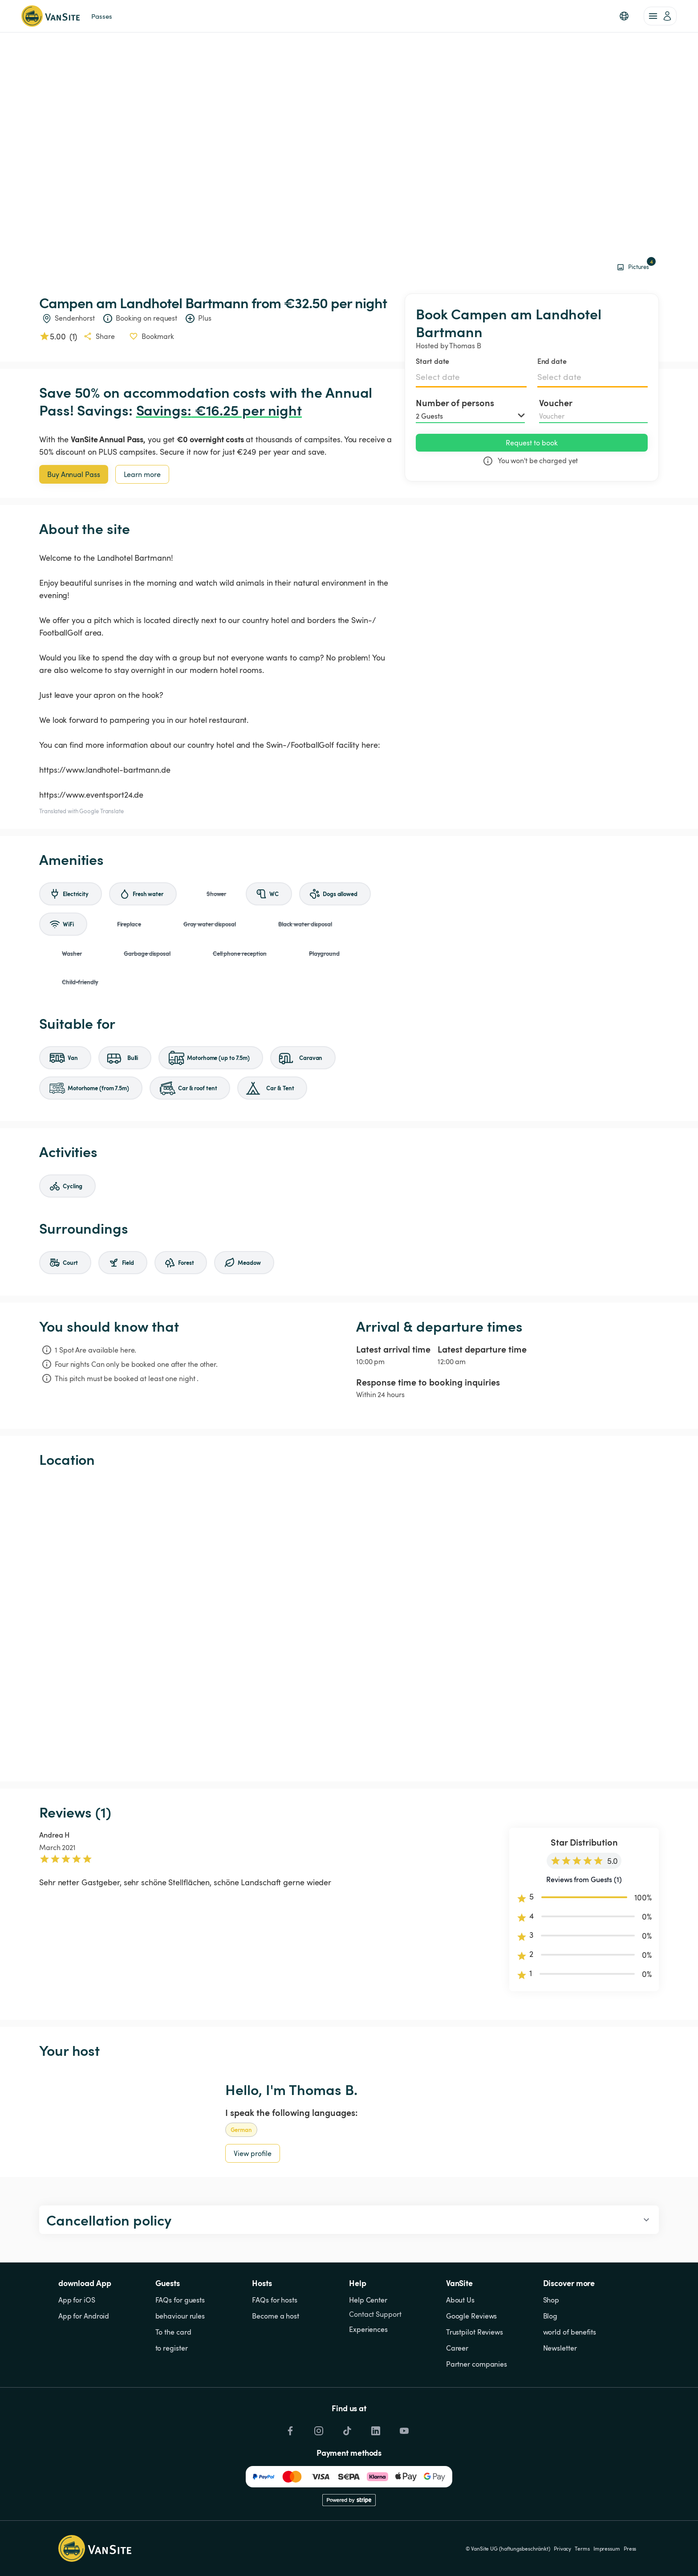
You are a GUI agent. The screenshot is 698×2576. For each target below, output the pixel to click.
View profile (253, 2153)
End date (552, 361)
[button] (624, 16)
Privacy (562, 2548)
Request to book (532, 443)
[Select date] (471, 376)
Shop (551, 2300)
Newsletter (560, 2348)
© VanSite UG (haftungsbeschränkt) (508, 2548)
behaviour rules (180, 2316)
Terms (582, 2548)
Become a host (275, 2316)
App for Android (84, 2316)
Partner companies (476, 2364)
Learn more (142, 474)
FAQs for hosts (274, 2300)
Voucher (555, 402)
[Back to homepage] (50, 16)
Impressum (606, 2548)
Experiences (368, 2329)
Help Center (368, 2300)
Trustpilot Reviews (474, 2332)
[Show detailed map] (349, 1624)
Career (457, 2348)
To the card (173, 2332)
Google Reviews (471, 2316)
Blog (550, 2316)
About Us (460, 2300)
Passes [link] (101, 16)
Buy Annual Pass (73, 474)
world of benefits (569, 2332)
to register (171, 2348)
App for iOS (76, 2300)
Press (630, 2548)
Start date (432, 361)
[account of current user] (660, 16)
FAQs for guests (180, 2300)
